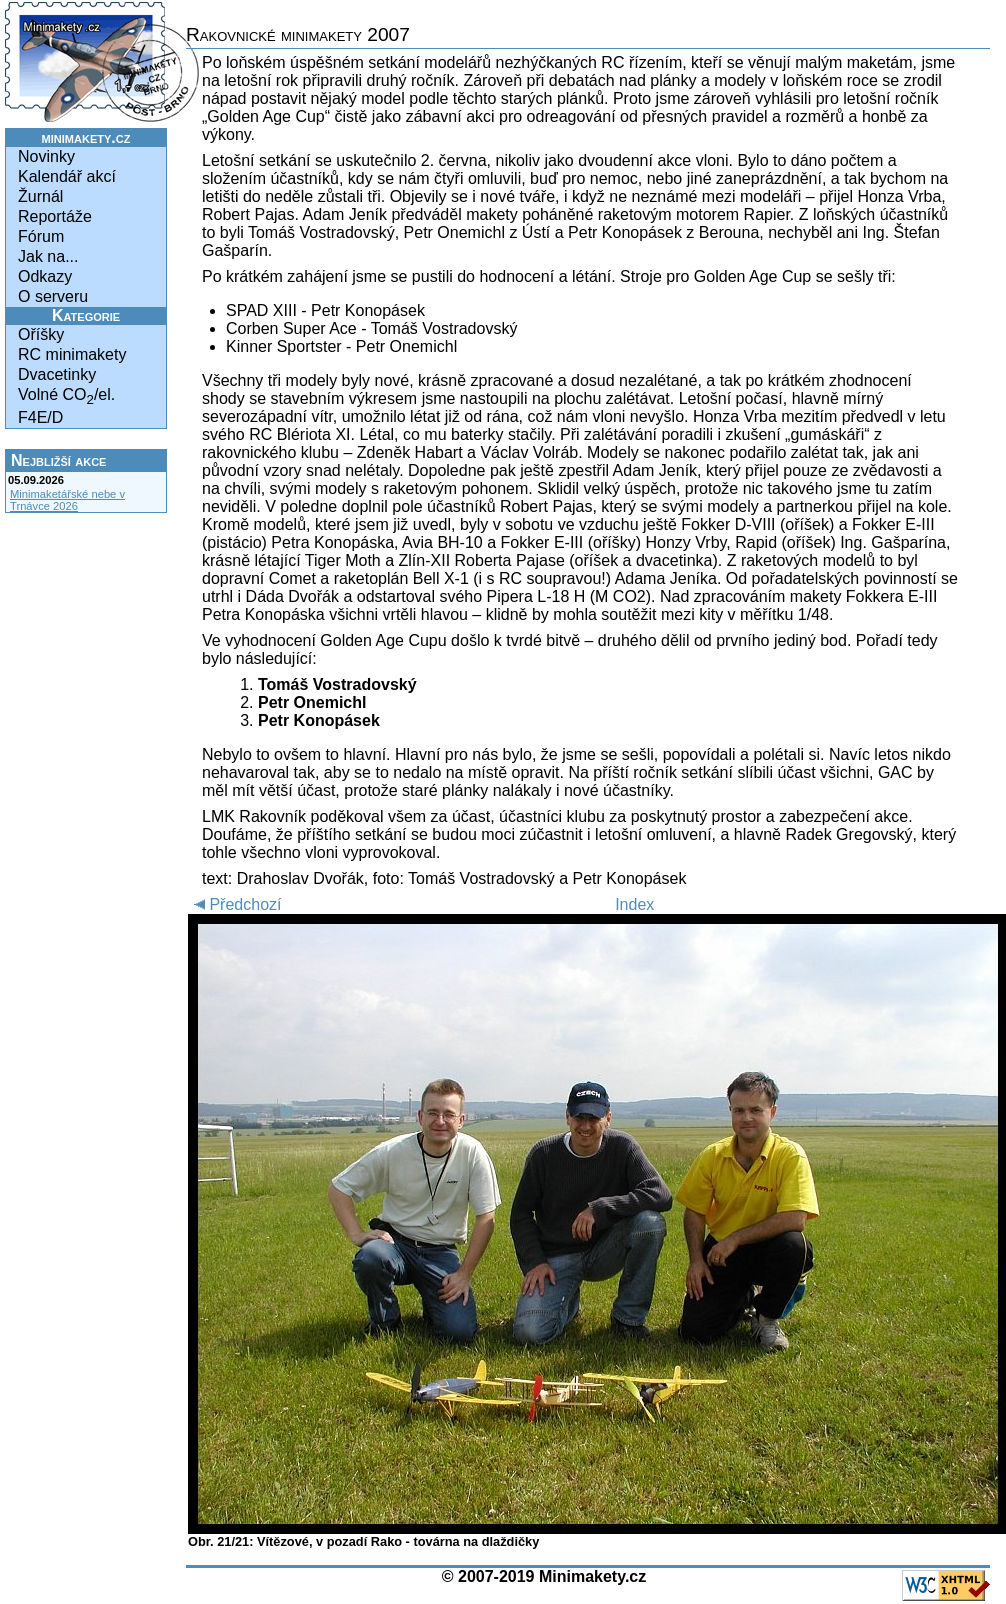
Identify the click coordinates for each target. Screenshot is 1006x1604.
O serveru (53, 296)
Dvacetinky (57, 374)
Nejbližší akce (58, 460)
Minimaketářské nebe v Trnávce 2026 (67, 500)
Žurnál (40, 196)
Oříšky (41, 334)
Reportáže (55, 216)
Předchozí (234, 904)
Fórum (41, 236)
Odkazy (45, 276)
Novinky (46, 156)
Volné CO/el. (66, 396)
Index (634, 904)
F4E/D (40, 417)
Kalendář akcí (67, 176)
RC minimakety (72, 354)
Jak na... (48, 256)
